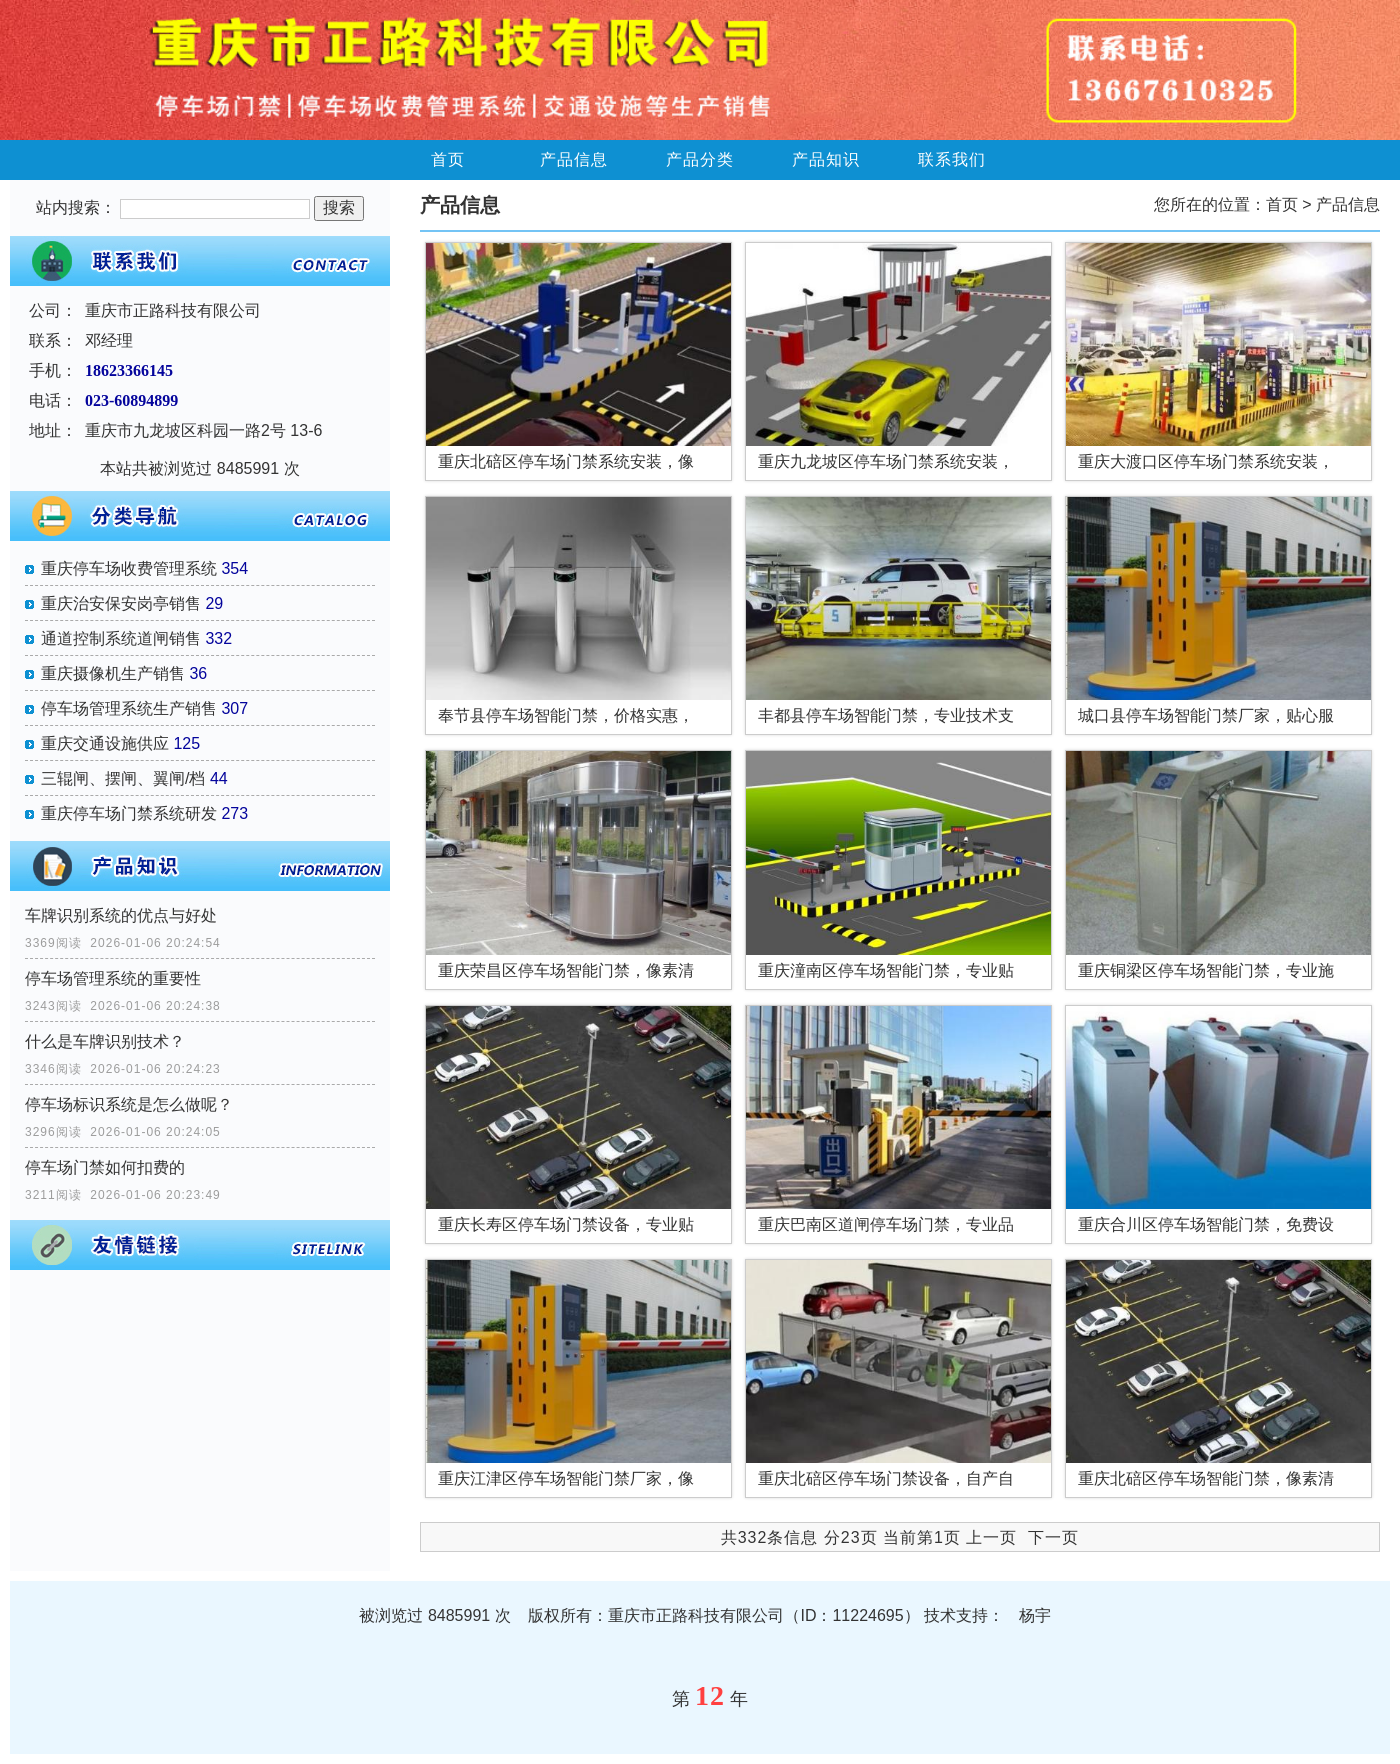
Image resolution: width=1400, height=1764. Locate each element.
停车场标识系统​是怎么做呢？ (129, 1104)
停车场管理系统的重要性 (113, 978)
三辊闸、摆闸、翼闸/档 (123, 778)
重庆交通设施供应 (105, 743)
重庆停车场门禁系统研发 (129, 813)
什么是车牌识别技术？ (105, 1041)
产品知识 (826, 159)
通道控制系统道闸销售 (121, 638)
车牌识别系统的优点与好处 (121, 915)
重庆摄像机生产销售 (113, 673)
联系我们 (952, 159)
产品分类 (700, 159)
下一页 (1053, 1537)
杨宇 (1035, 1615)
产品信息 (574, 159)
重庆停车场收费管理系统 (129, 568)
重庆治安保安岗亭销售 (121, 603)
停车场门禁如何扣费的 (105, 1167)
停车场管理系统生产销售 (129, 708)
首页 (448, 159)
